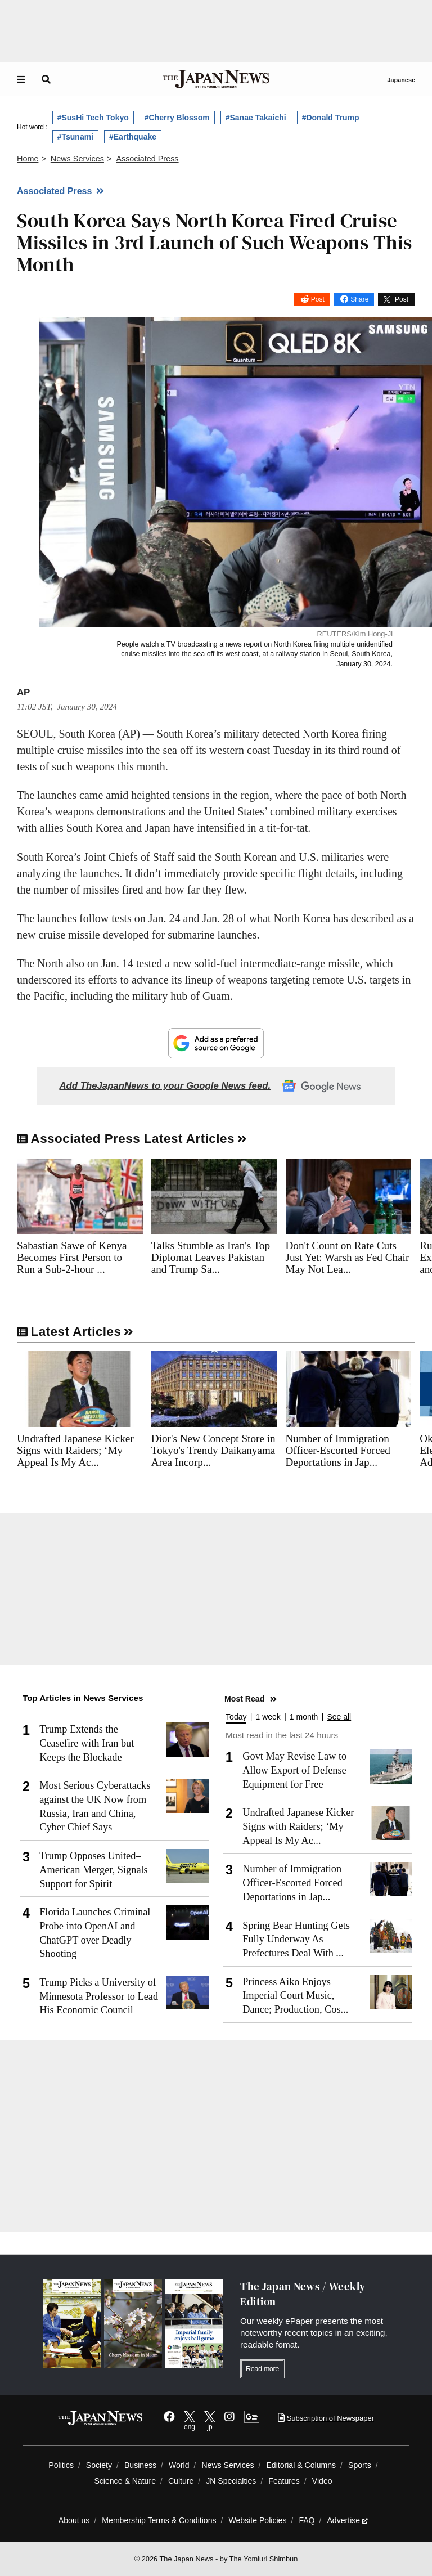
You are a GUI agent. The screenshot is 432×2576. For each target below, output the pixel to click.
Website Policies (257, 2520)
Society (99, 2465)
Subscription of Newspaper (326, 2418)
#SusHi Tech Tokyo (93, 117)
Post (318, 299)
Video (322, 2480)
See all (339, 1717)
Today (236, 1717)
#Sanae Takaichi (256, 117)
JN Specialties (231, 2480)
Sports (359, 2465)
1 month (304, 1717)
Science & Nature (125, 2480)
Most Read (244, 1698)
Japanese (401, 80)
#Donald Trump (330, 117)
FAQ (306, 2520)
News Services (227, 2465)
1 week (267, 1717)
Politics (61, 2465)
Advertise (347, 2520)
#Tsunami (75, 136)
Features (284, 2480)
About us (74, 2520)
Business (140, 2465)
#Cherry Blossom (177, 117)
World (179, 2465)
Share (359, 299)
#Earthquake (132, 136)
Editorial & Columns (301, 2465)
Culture (181, 2480)
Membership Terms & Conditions (159, 2520)
